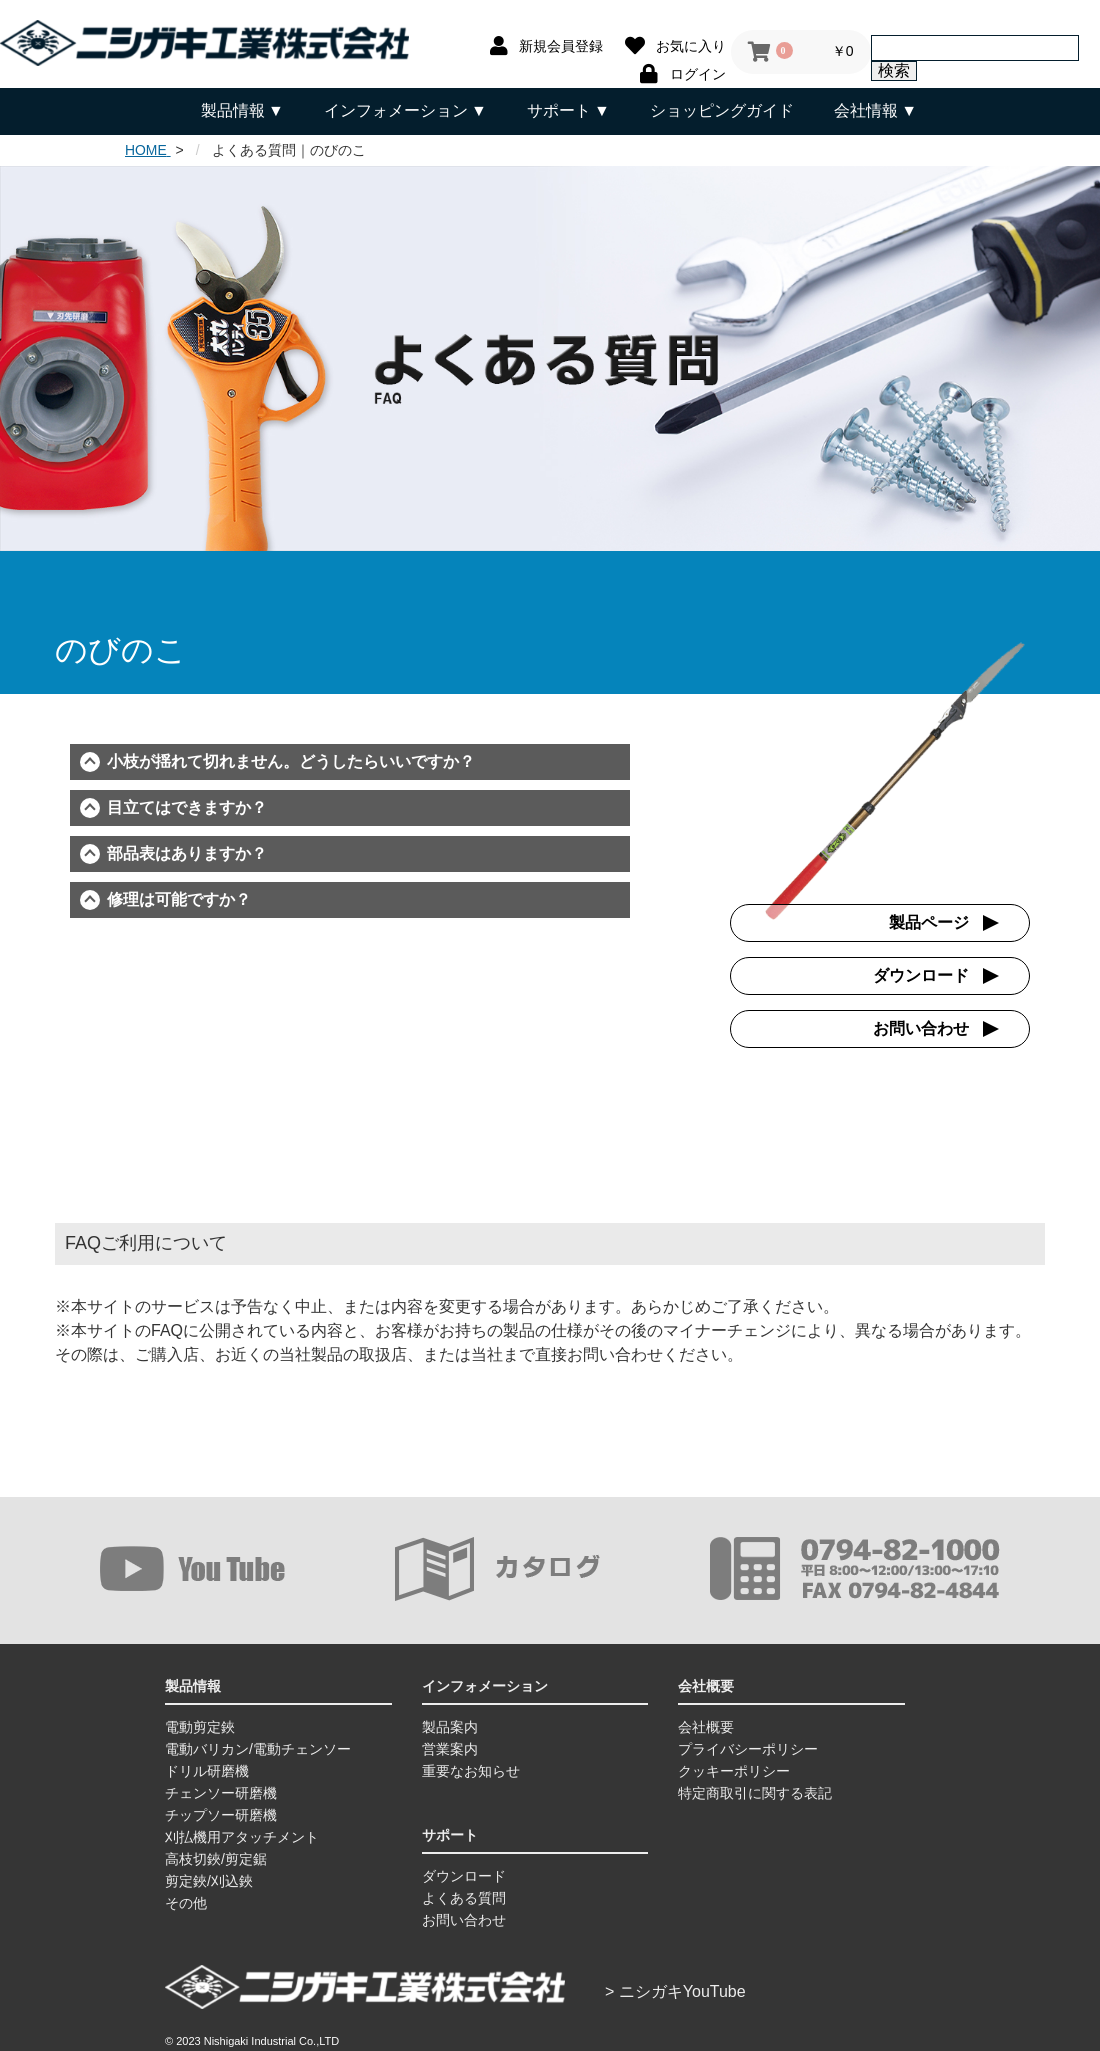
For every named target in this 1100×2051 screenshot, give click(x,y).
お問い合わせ (921, 1026)
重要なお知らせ (471, 1769)
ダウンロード (921, 973)
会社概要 (706, 1725)
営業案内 (450, 1747)
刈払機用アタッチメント (242, 1835)
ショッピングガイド (722, 110)
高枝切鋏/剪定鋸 (216, 1857)
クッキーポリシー (734, 1769)
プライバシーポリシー (748, 1747)
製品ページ (929, 920)
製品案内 (450, 1725)
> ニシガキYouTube (675, 1989)
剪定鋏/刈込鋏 (209, 1879)
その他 (186, 1901)
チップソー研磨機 (221, 1813)
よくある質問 (464, 1896)
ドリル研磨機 (207, 1769)
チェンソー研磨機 (221, 1791)
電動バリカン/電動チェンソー (258, 1747)
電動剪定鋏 (200, 1725)
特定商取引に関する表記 (755, 1791)
